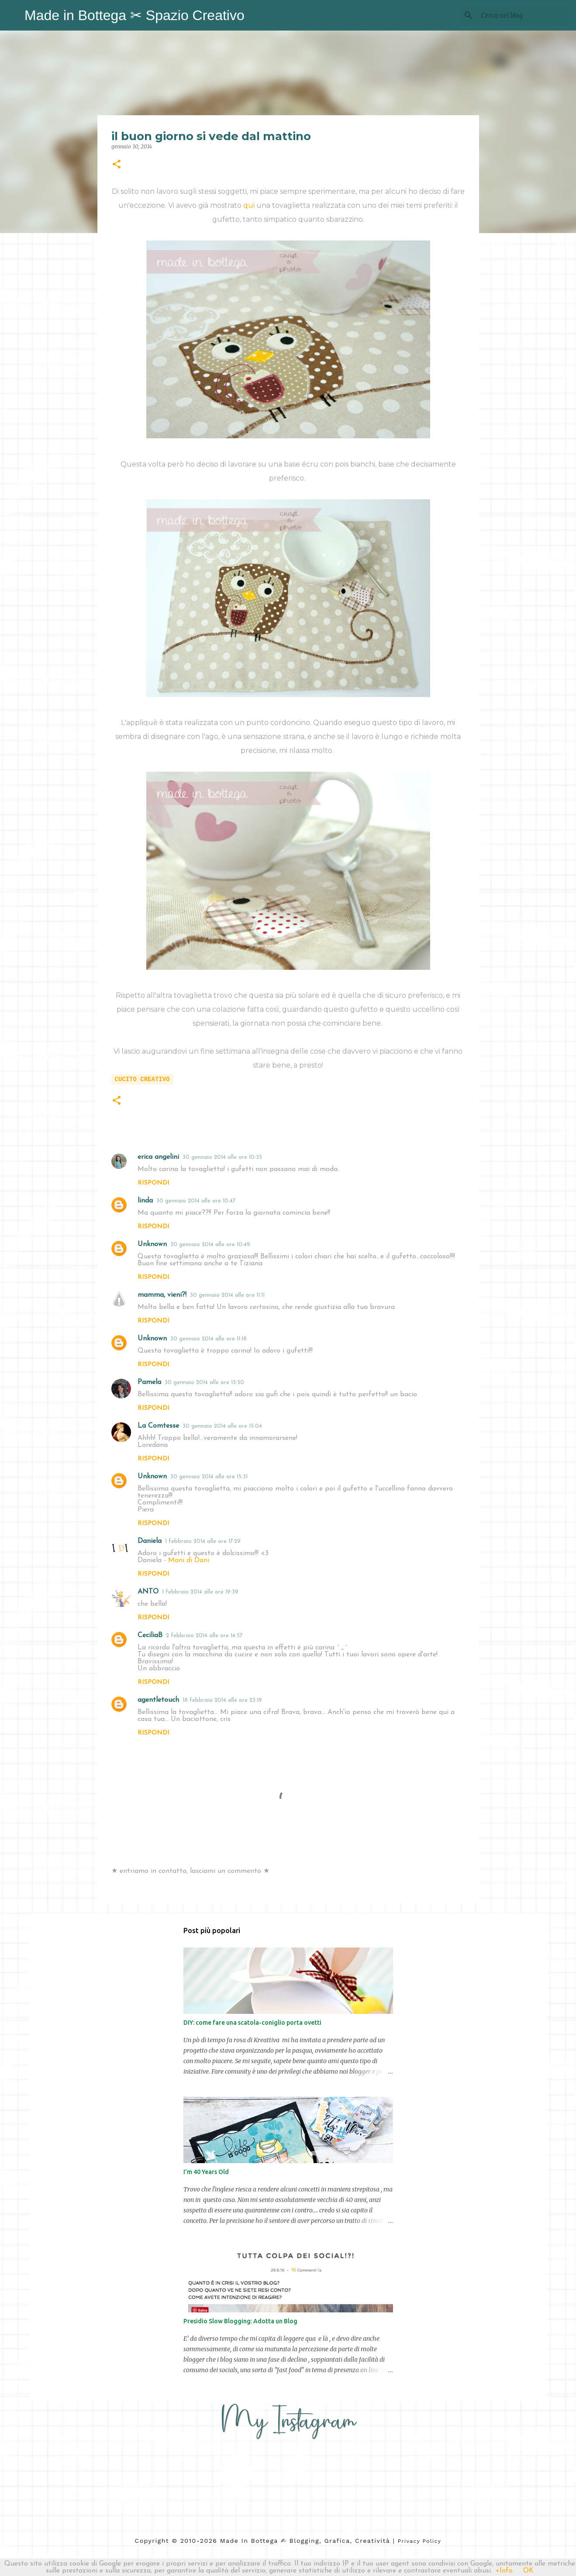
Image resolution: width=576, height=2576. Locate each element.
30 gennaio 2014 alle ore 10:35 (222, 1157)
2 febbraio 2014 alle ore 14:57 (204, 1635)
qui (249, 205)
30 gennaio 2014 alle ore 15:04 (222, 1426)
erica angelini (158, 1157)
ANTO (148, 1591)
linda (145, 1200)
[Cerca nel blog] (523, 15)
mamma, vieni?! (162, 1294)
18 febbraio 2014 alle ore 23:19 (222, 1700)
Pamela (149, 1382)
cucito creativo (142, 1079)
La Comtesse (158, 1425)
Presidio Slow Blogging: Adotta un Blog (240, 2321)
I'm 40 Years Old (206, 2171)
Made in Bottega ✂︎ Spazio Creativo (134, 15)
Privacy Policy (419, 2541)
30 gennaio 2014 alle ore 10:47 (195, 1201)
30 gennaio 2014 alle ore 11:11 (227, 1295)
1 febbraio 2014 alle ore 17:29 (203, 1541)
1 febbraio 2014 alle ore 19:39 (200, 1592)
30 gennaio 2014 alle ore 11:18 (208, 1339)
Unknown (152, 1244)
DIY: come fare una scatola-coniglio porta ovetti (252, 2022)
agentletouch (158, 1700)
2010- (190, 2540)
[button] (116, 165)
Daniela (150, 1541)
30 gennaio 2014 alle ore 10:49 (210, 1244)
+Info (504, 2570)
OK (528, 2570)
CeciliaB (150, 1635)
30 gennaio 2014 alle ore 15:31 (209, 1477)
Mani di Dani (188, 1560)
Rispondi (153, 1183)
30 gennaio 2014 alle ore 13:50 (204, 1382)
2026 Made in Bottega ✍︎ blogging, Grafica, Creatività (295, 2540)
